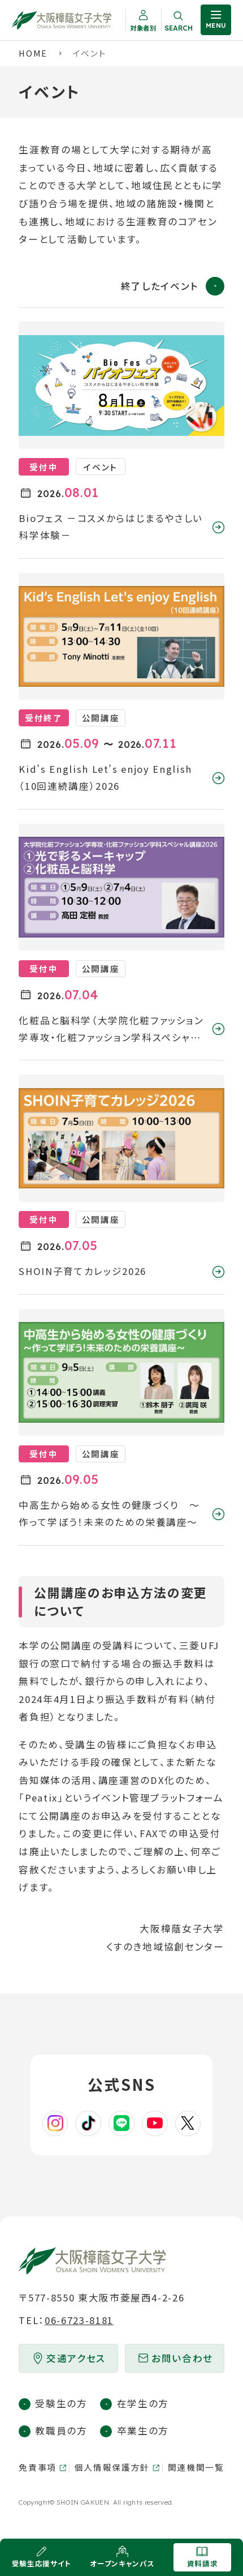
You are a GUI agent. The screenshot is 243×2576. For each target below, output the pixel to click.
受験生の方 (61, 2403)
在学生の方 (143, 2403)
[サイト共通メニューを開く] (216, 20)
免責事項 (38, 2467)
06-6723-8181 (79, 2320)
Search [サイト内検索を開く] (178, 28)
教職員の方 (61, 2430)
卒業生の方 (143, 2430)
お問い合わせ (182, 2358)
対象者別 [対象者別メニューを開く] (143, 27)
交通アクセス (76, 2358)
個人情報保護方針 (112, 2467)
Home (33, 53)
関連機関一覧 (196, 2467)
